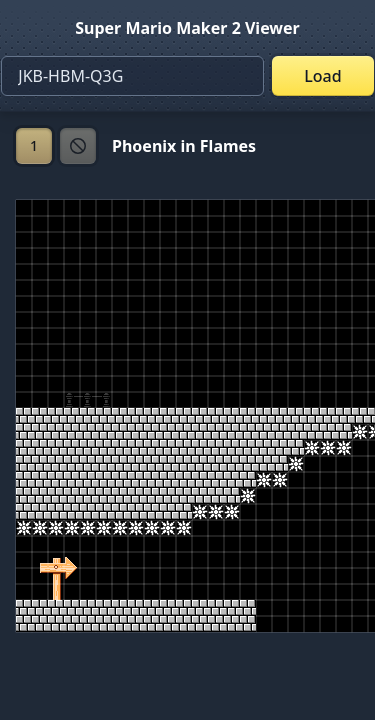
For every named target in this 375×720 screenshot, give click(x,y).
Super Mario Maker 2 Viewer (187, 28)
